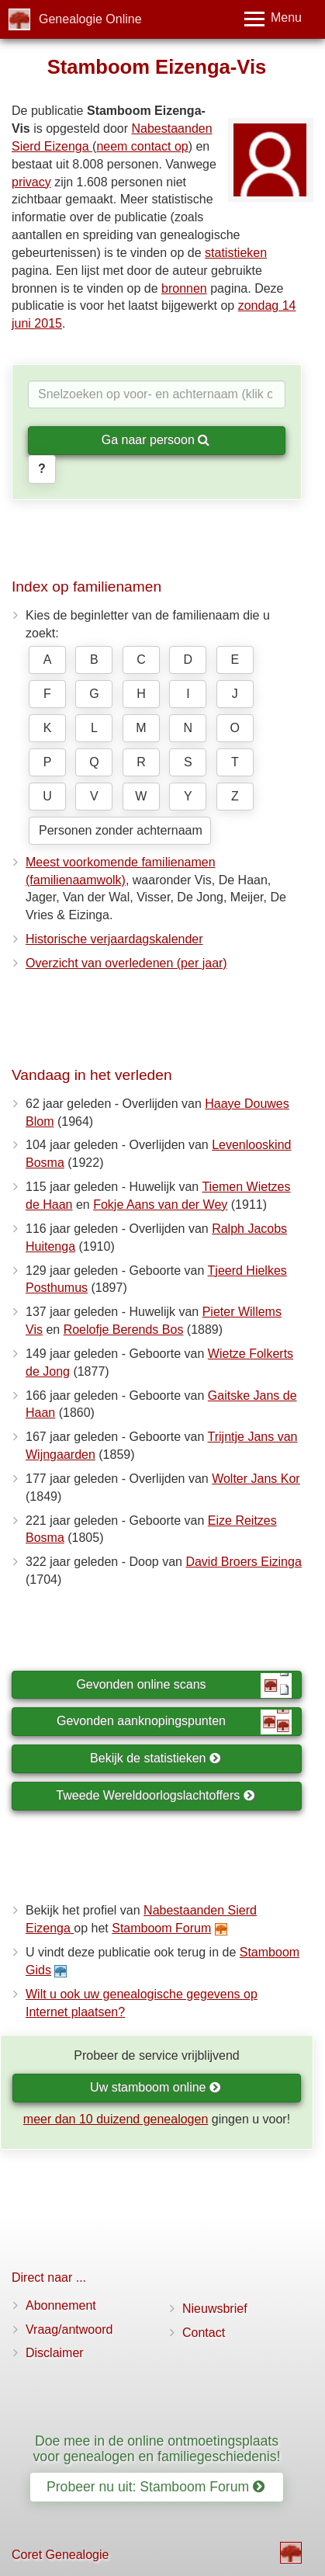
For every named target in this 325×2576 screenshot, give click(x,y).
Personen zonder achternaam (120, 830)
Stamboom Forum (161, 1928)
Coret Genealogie (60, 2554)
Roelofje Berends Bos (124, 1329)
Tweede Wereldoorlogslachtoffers (155, 1795)
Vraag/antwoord (69, 2329)
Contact (203, 2332)
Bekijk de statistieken (155, 1758)
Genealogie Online (90, 19)
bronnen (184, 288)
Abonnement (61, 2305)
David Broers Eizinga (243, 1561)
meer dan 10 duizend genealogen (115, 2119)
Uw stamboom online (155, 2087)
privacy (31, 182)
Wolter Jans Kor (256, 1478)
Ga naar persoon (156, 439)
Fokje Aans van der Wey (160, 1204)
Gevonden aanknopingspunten (174, 1722)
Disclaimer (55, 2352)
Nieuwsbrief (214, 2308)
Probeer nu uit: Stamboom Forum (155, 2486)
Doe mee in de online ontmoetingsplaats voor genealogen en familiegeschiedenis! (157, 2448)
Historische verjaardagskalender (114, 939)
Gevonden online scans (184, 1685)
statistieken (236, 252)
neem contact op (142, 146)
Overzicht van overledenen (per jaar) (126, 963)
